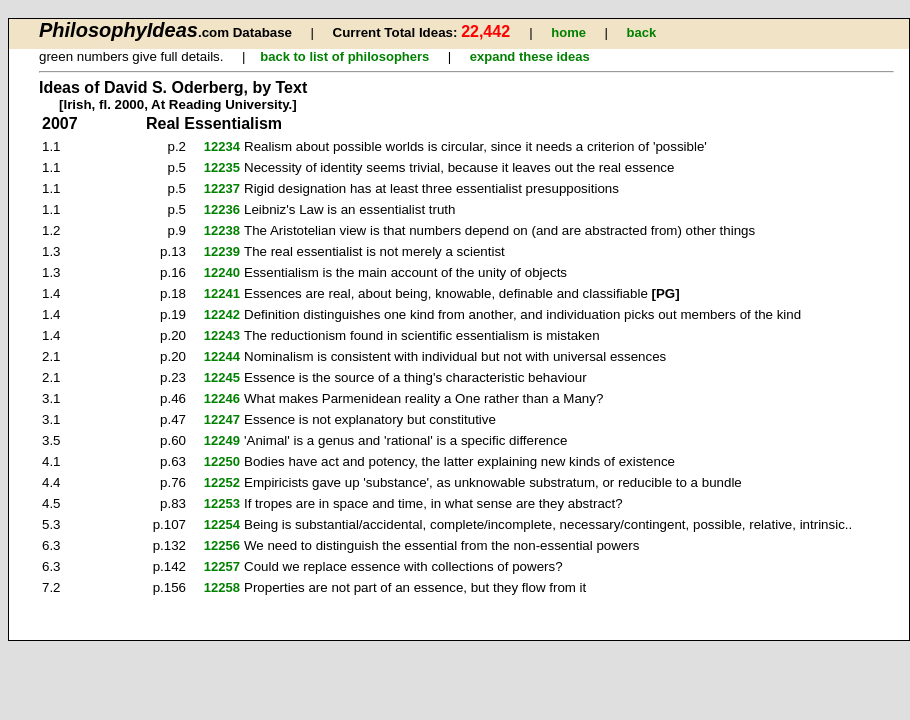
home (568, 32)
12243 (222, 335)
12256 (222, 545)
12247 (222, 419)
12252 (222, 482)
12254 (222, 524)
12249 (222, 440)
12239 (222, 251)
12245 (222, 377)
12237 (222, 188)
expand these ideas (530, 56)
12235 (222, 167)
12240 (222, 272)
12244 (222, 356)
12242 (222, 314)
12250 (222, 461)
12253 (222, 503)
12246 (222, 398)
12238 (222, 230)
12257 (222, 566)
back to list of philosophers (344, 56)
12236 (222, 209)
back (641, 32)
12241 (222, 293)
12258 (222, 587)
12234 (222, 146)
